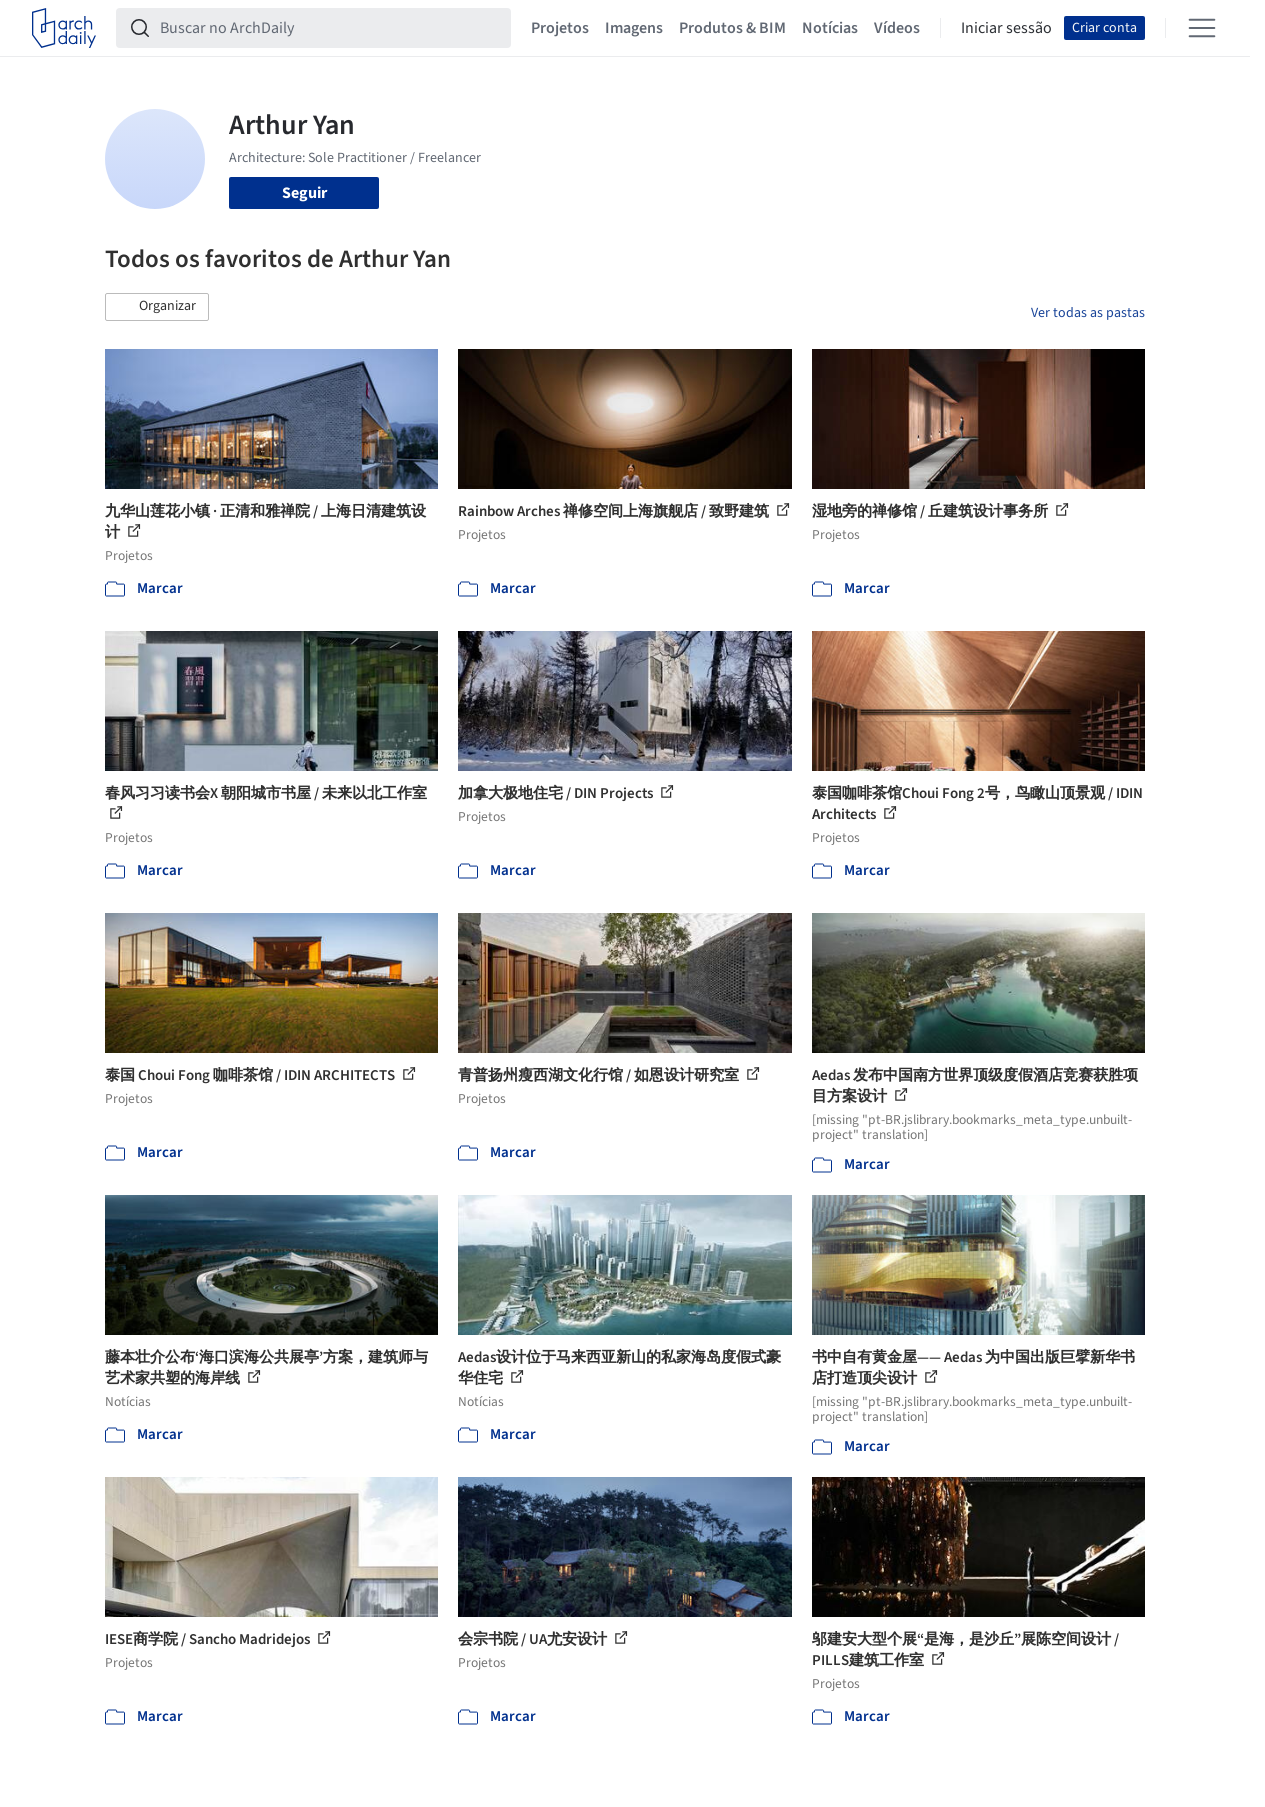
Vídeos (897, 28)
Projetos (560, 28)
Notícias (830, 28)
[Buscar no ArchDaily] (329, 28)
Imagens (634, 28)
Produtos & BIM (732, 28)
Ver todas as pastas (1088, 313)
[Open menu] (1202, 28)
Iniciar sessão (1006, 28)
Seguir (304, 193)
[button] (157, 307)
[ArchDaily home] (64, 28)
